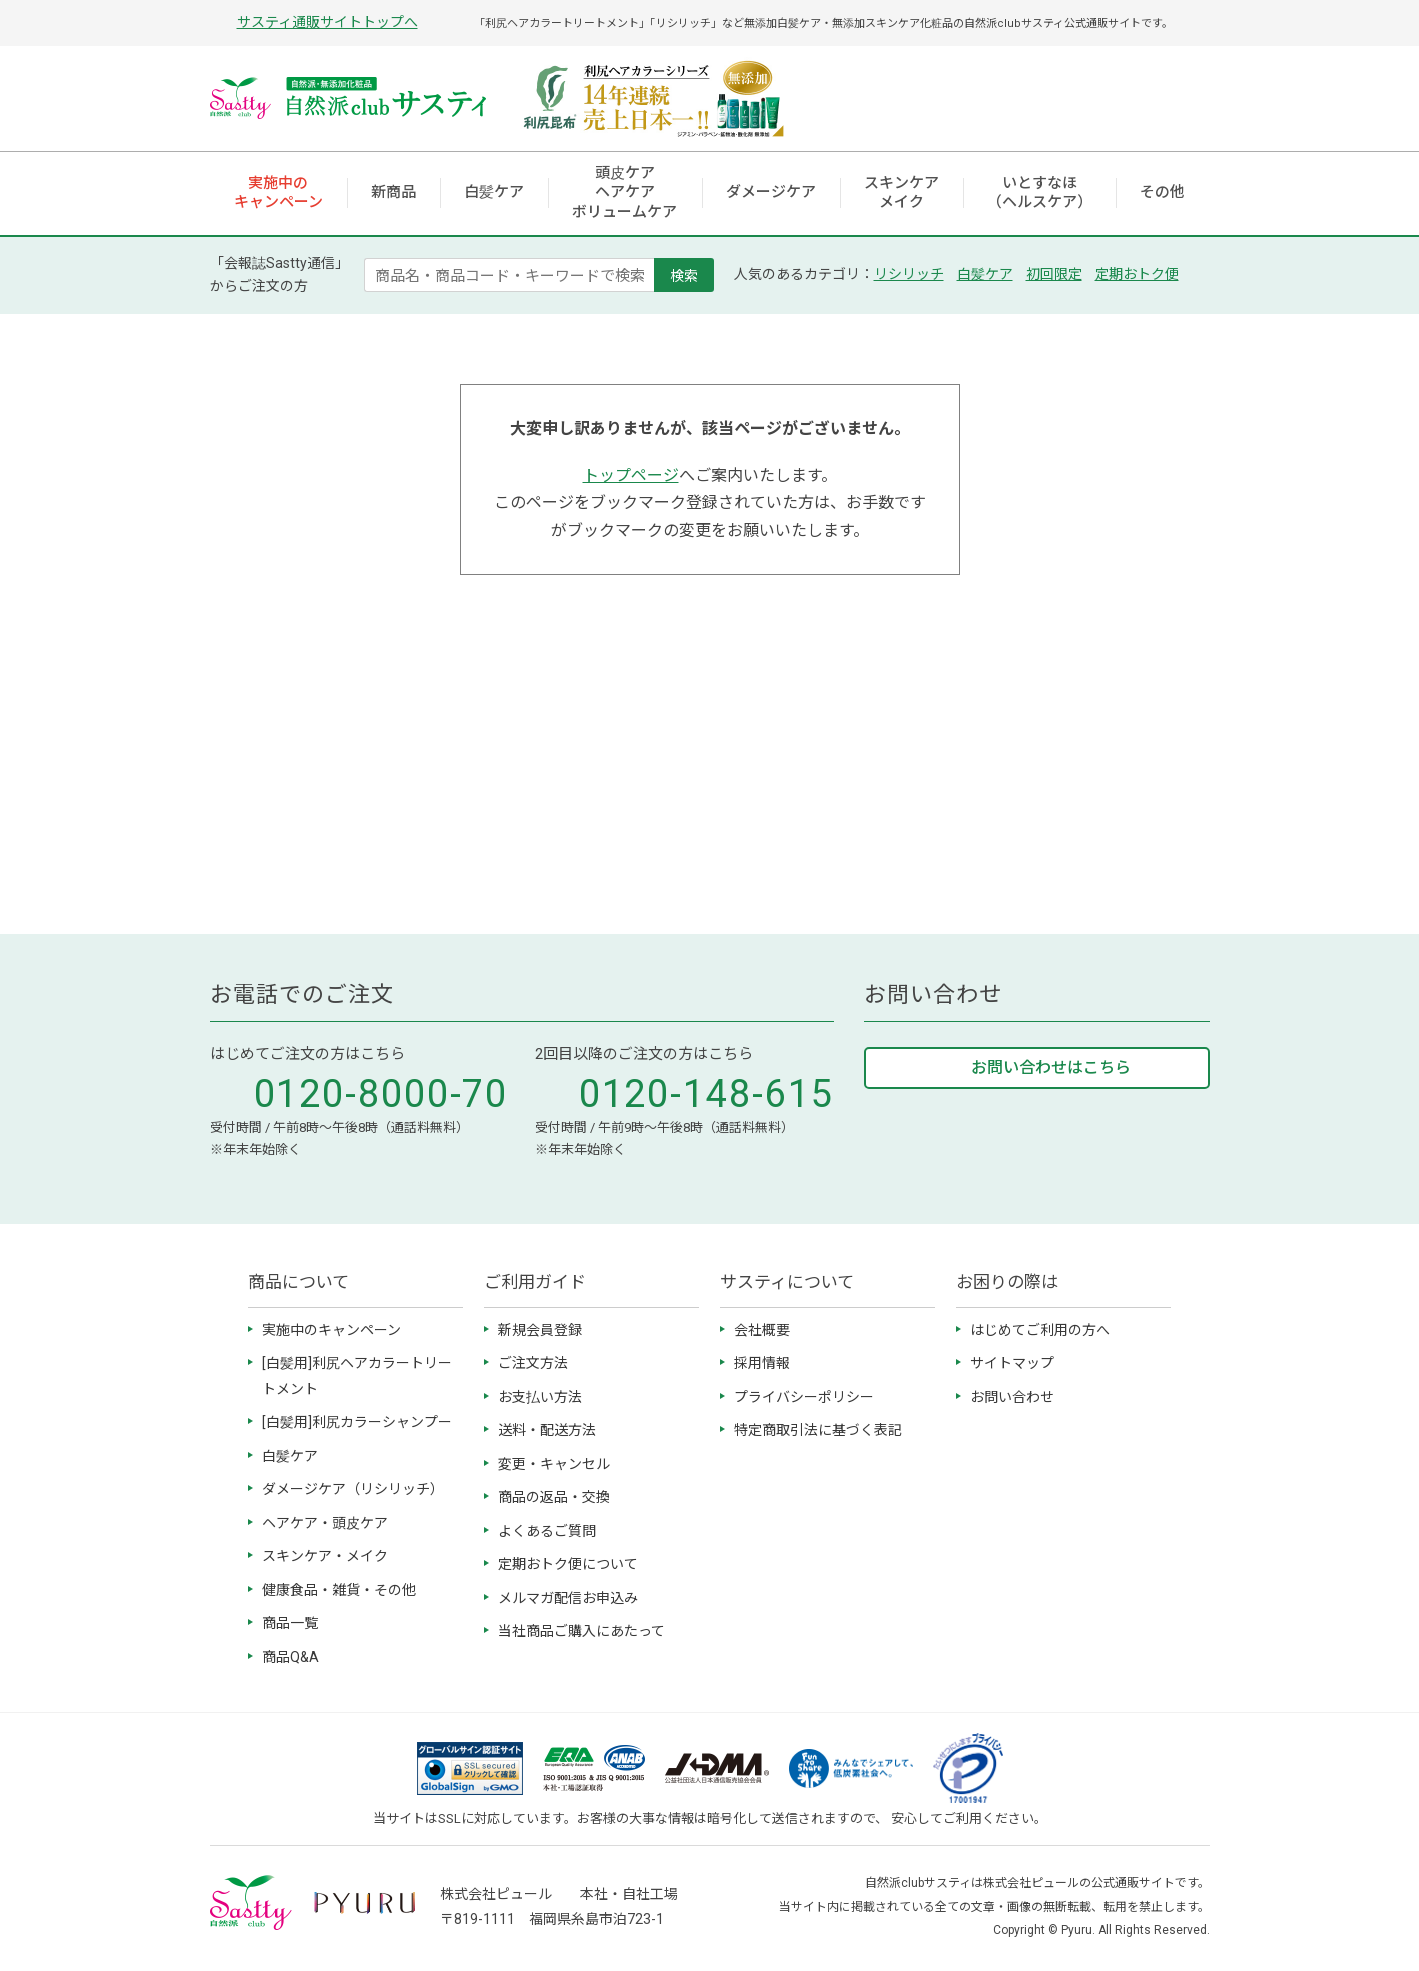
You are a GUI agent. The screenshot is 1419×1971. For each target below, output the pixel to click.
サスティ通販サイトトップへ (327, 22)
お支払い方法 (540, 1397)
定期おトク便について (568, 1564)
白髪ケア (985, 274)
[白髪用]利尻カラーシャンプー (357, 1422)
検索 (684, 275)
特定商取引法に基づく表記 (818, 1430)
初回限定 (1054, 274)
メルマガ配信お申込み (568, 1598)
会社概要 (762, 1330)
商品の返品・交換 (554, 1497)
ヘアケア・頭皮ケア (325, 1523)
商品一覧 (290, 1623)
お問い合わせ (1012, 1397)
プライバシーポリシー (804, 1397)
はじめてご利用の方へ (1040, 1330)
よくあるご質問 (547, 1531)
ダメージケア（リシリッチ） (353, 1489)
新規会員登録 (540, 1330)
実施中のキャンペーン (331, 1330)
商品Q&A (290, 1657)
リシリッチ (909, 274)
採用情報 (762, 1363)
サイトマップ (1012, 1363)
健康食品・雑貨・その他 (339, 1590)
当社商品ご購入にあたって (581, 1631)
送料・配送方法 (547, 1430)
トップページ (631, 475)
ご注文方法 (533, 1363)
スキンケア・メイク (325, 1556)
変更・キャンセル (554, 1464)
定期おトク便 (1137, 274)
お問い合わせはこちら (1051, 1067)
